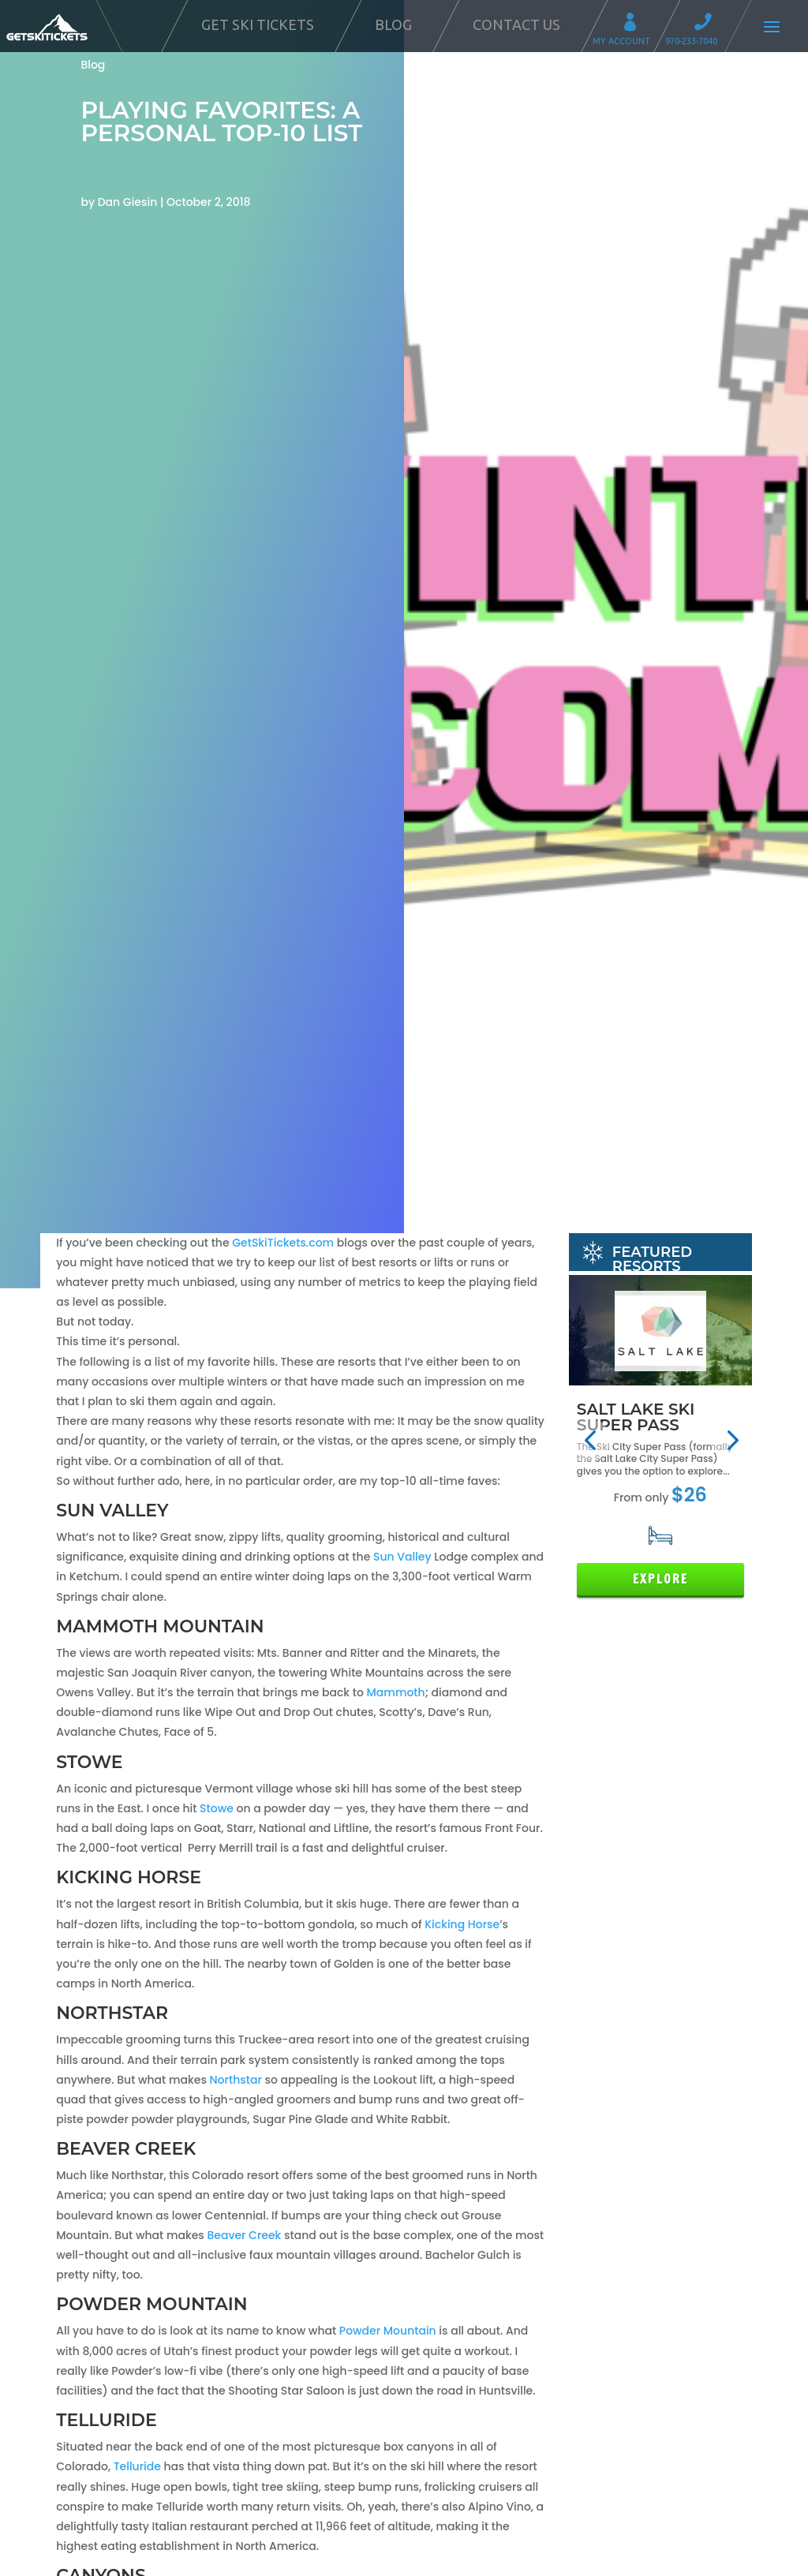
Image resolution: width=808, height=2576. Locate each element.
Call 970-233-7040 (708, 24)
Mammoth (396, 1692)
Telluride (137, 2466)
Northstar (237, 2080)
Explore (660, 1579)
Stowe (218, 1808)
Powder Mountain (387, 2331)
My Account (635, 24)
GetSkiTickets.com (283, 1243)
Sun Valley (402, 1557)
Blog (393, 24)
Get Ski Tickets (257, 24)
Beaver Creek (244, 2235)
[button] (590, 1440)
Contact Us (516, 24)
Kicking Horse (462, 1924)
